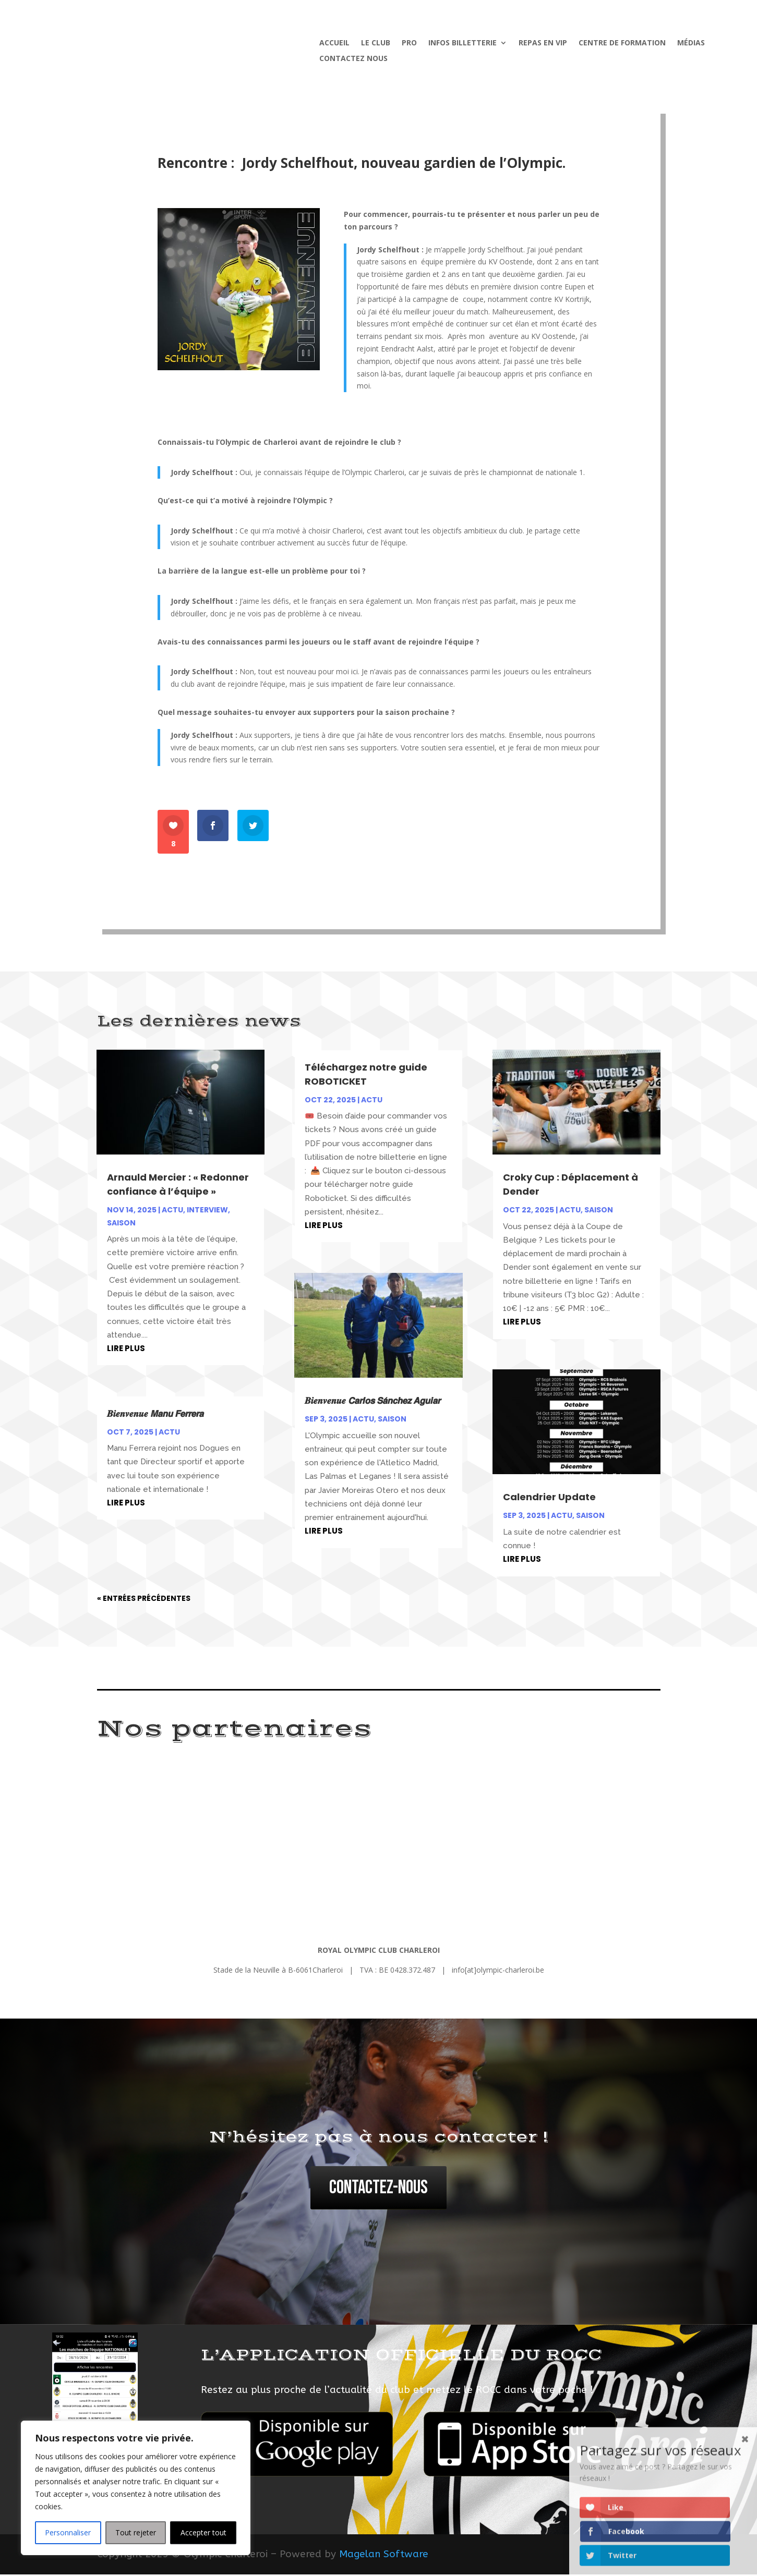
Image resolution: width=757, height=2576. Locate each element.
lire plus (126, 1349)
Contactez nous (353, 59)
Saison (121, 1224)
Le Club (375, 43)
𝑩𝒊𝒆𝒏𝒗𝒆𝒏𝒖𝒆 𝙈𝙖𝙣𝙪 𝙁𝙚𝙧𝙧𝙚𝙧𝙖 (156, 1414)
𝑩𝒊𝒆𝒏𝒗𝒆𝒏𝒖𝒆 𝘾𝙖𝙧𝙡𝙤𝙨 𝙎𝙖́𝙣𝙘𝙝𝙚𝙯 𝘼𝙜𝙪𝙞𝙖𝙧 (372, 1401)
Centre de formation (622, 43)
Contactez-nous (378, 2189)
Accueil (334, 43)
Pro (409, 43)
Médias (691, 43)
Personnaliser (68, 2532)
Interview (207, 1211)
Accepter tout (203, 2532)
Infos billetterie (462, 43)
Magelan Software (383, 2555)
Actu (172, 1211)
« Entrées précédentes (143, 1600)
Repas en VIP (543, 43)
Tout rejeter (135, 2532)
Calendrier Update (549, 1498)
